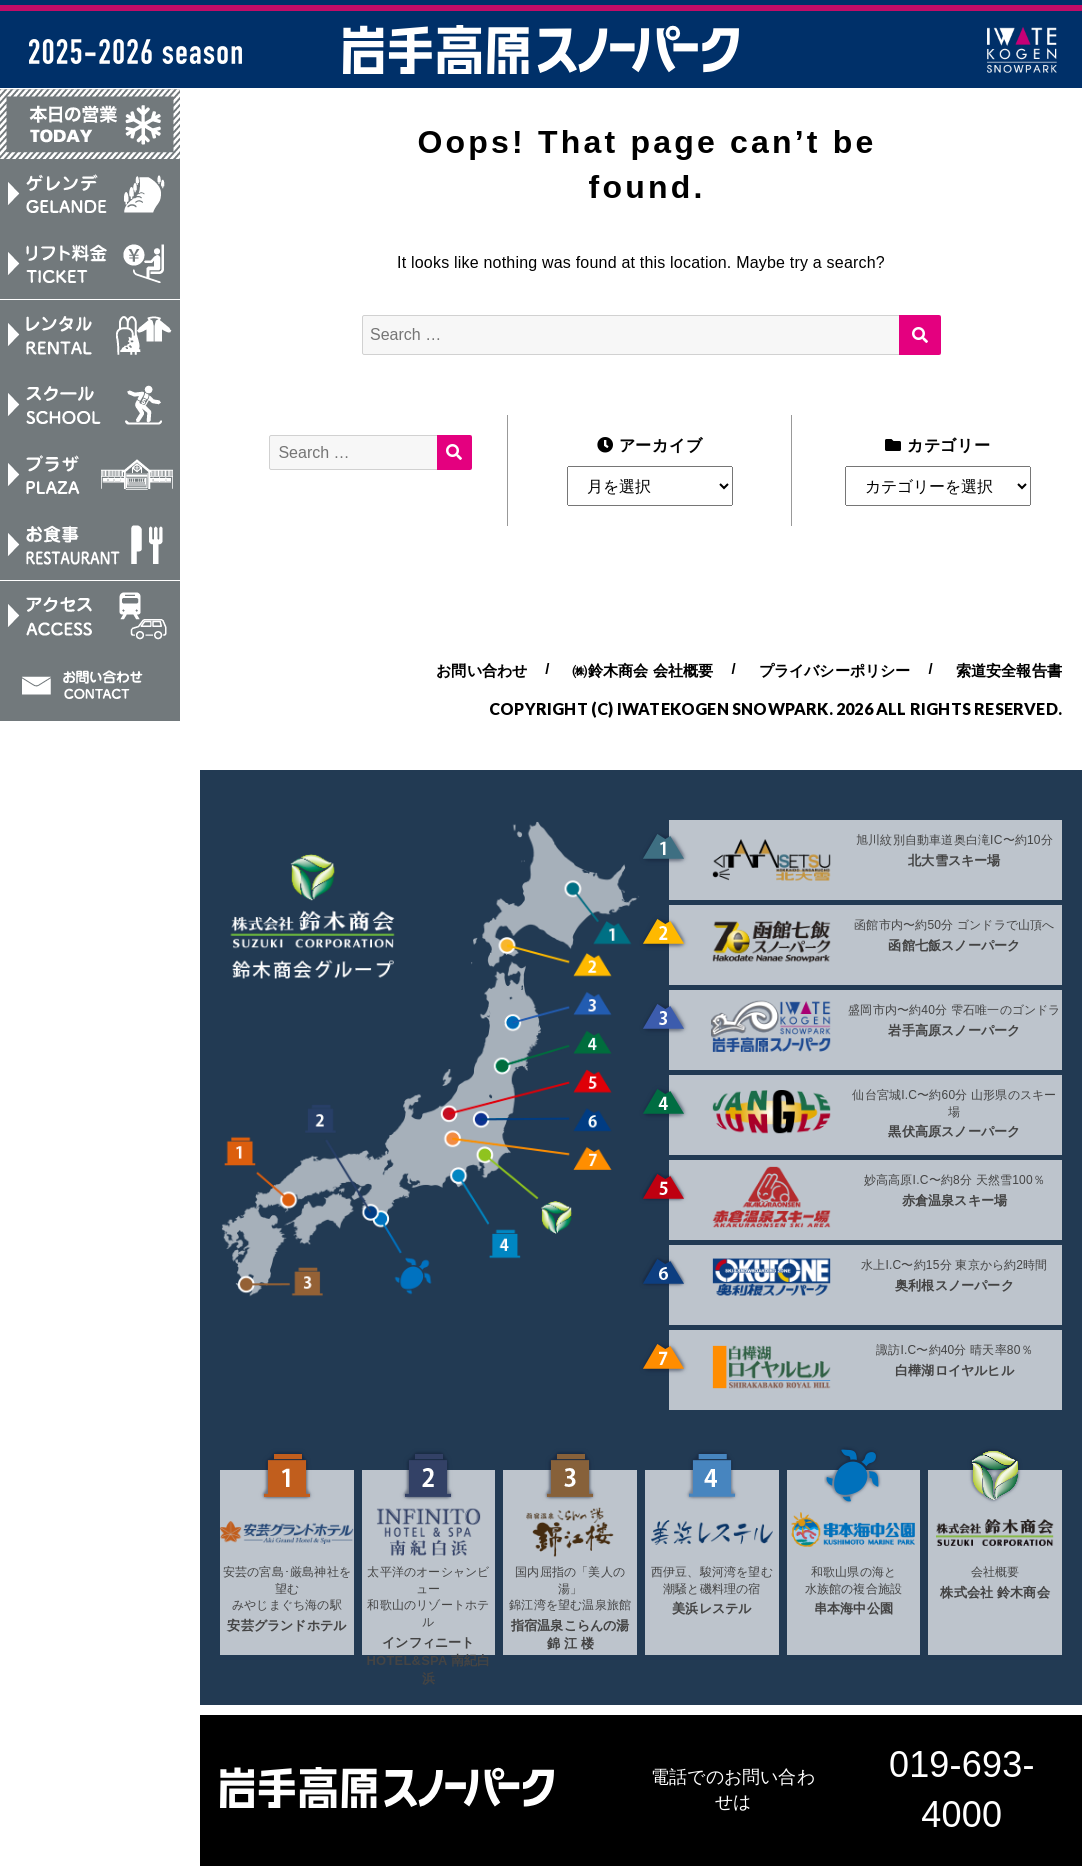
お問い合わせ (90, 692)
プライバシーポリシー (835, 670)
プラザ (90, 479)
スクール (90, 408)
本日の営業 (90, 124)
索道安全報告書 (1009, 670)
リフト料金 (90, 266)
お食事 (90, 550)
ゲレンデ (90, 195)
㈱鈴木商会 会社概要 (642, 670)
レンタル (90, 337)
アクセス (90, 621)
